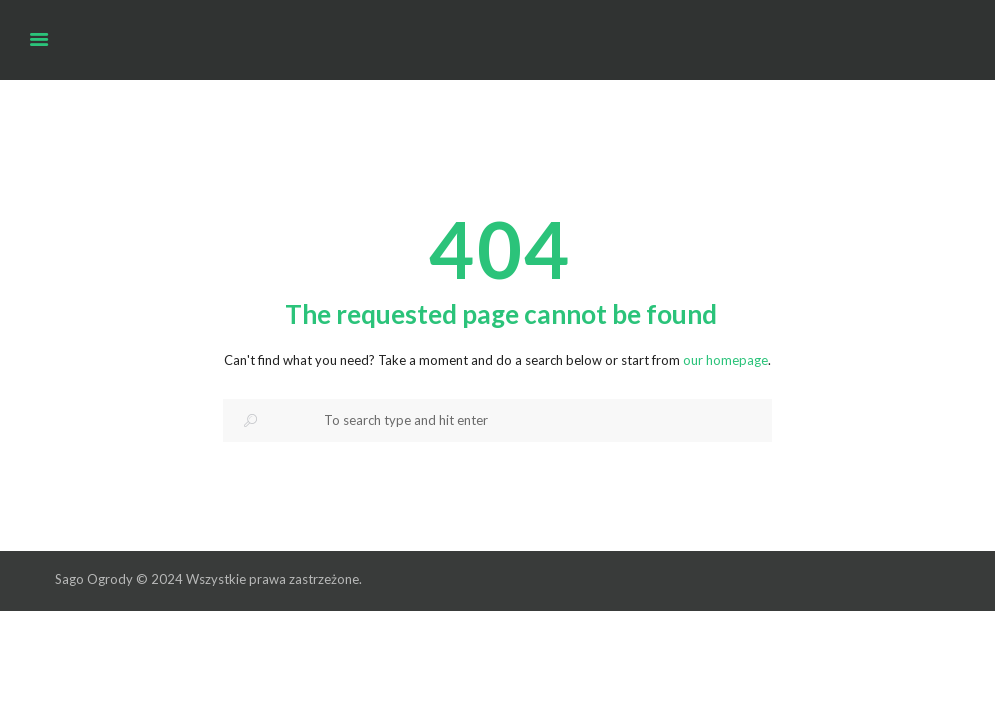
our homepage (725, 360)
